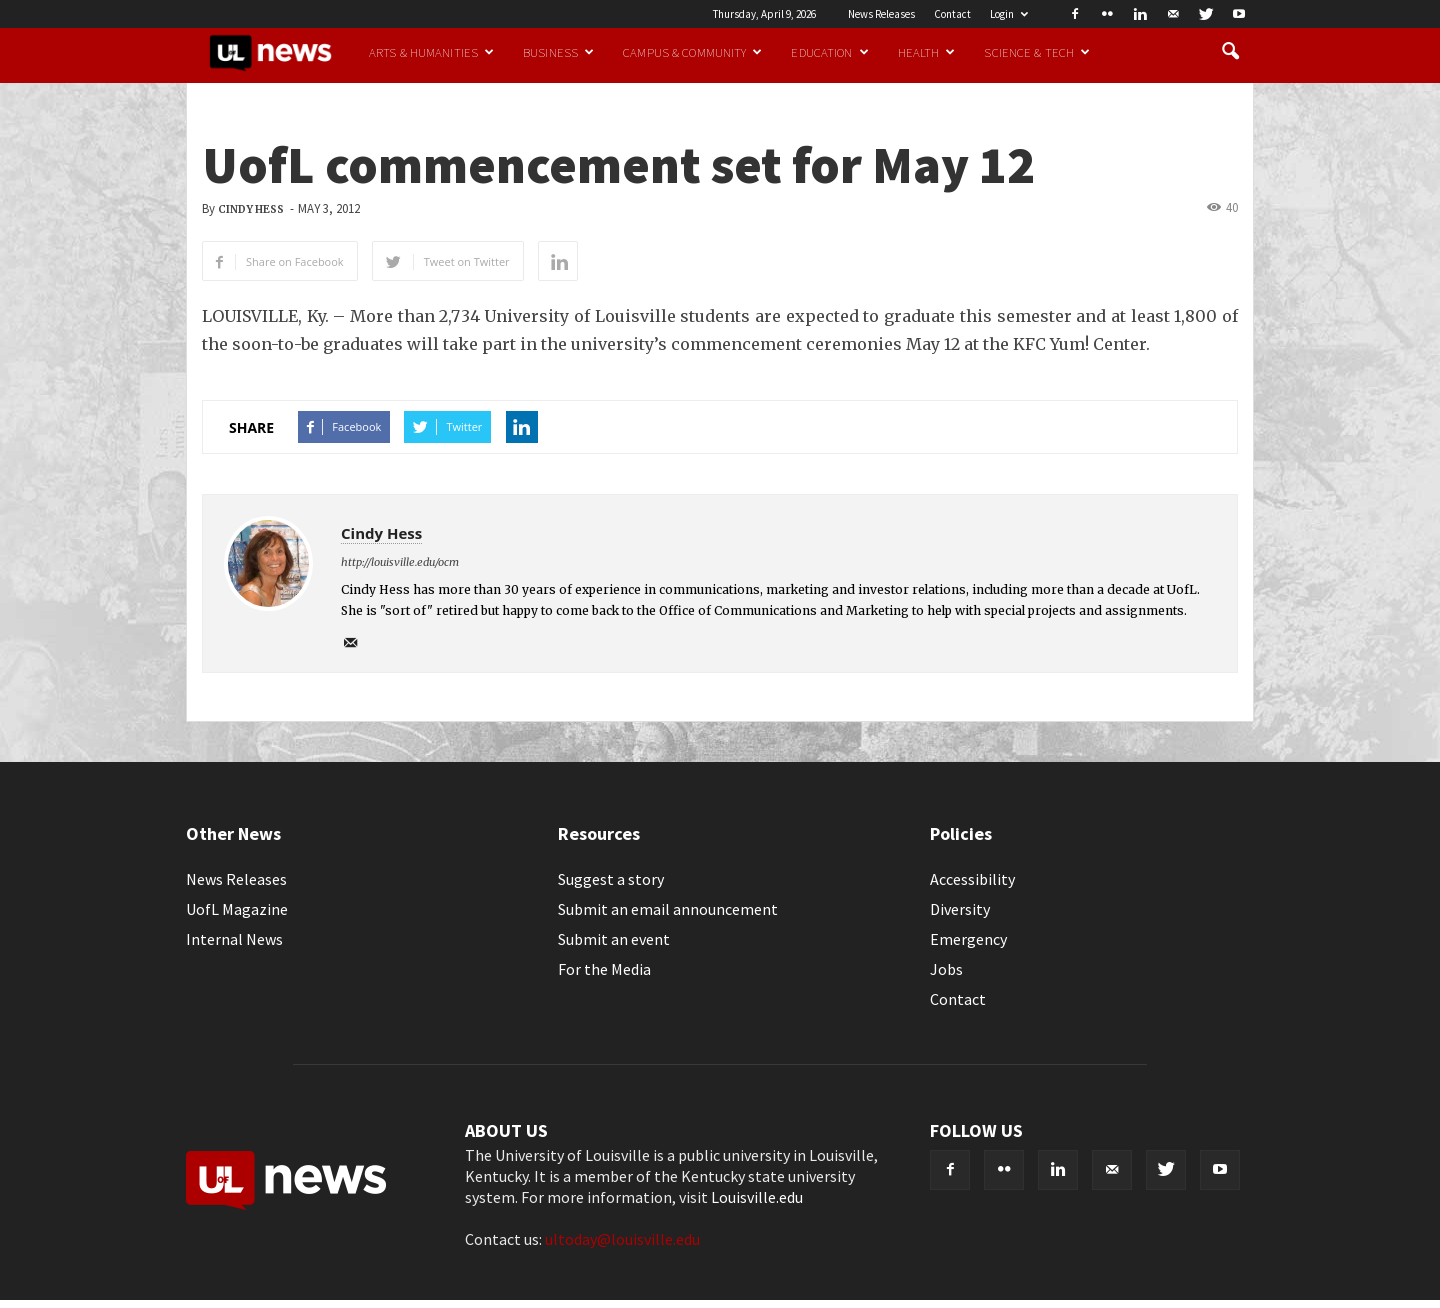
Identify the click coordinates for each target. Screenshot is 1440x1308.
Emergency (968, 939)
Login (1009, 14)
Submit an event (614, 939)
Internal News (234, 939)
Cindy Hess (251, 209)
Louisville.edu (757, 1197)
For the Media (604, 969)
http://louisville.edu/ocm (400, 562)
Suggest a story (611, 879)
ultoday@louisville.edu (622, 1239)
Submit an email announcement (668, 909)
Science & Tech (1037, 52)
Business (558, 52)
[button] (1230, 52)
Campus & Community (692, 52)
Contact (952, 14)
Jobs (946, 969)
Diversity (960, 909)
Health (927, 52)
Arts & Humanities (431, 52)
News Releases (881, 14)
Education (829, 52)
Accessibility (972, 879)
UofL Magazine (237, 909)
